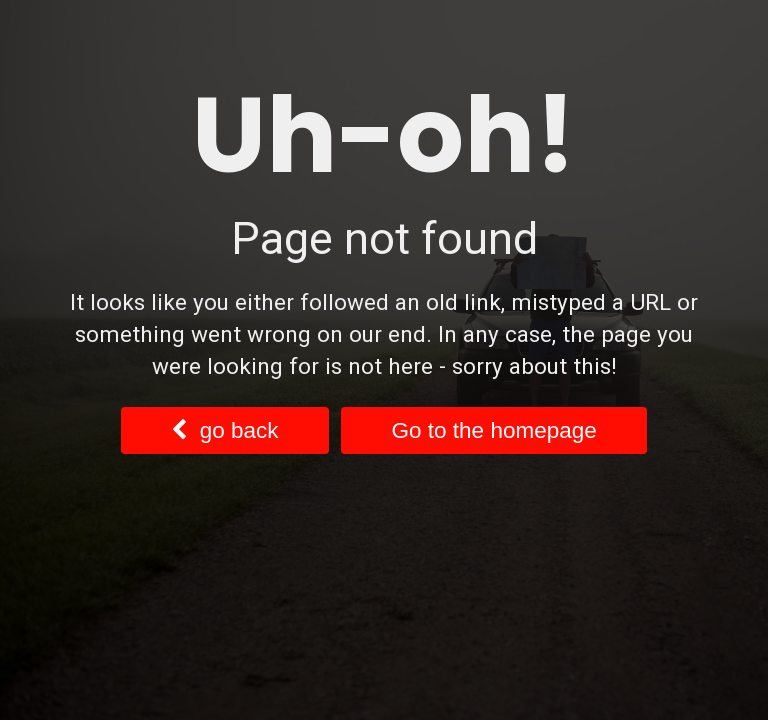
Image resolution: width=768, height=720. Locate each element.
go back (224, 430)
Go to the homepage (494, 430)
